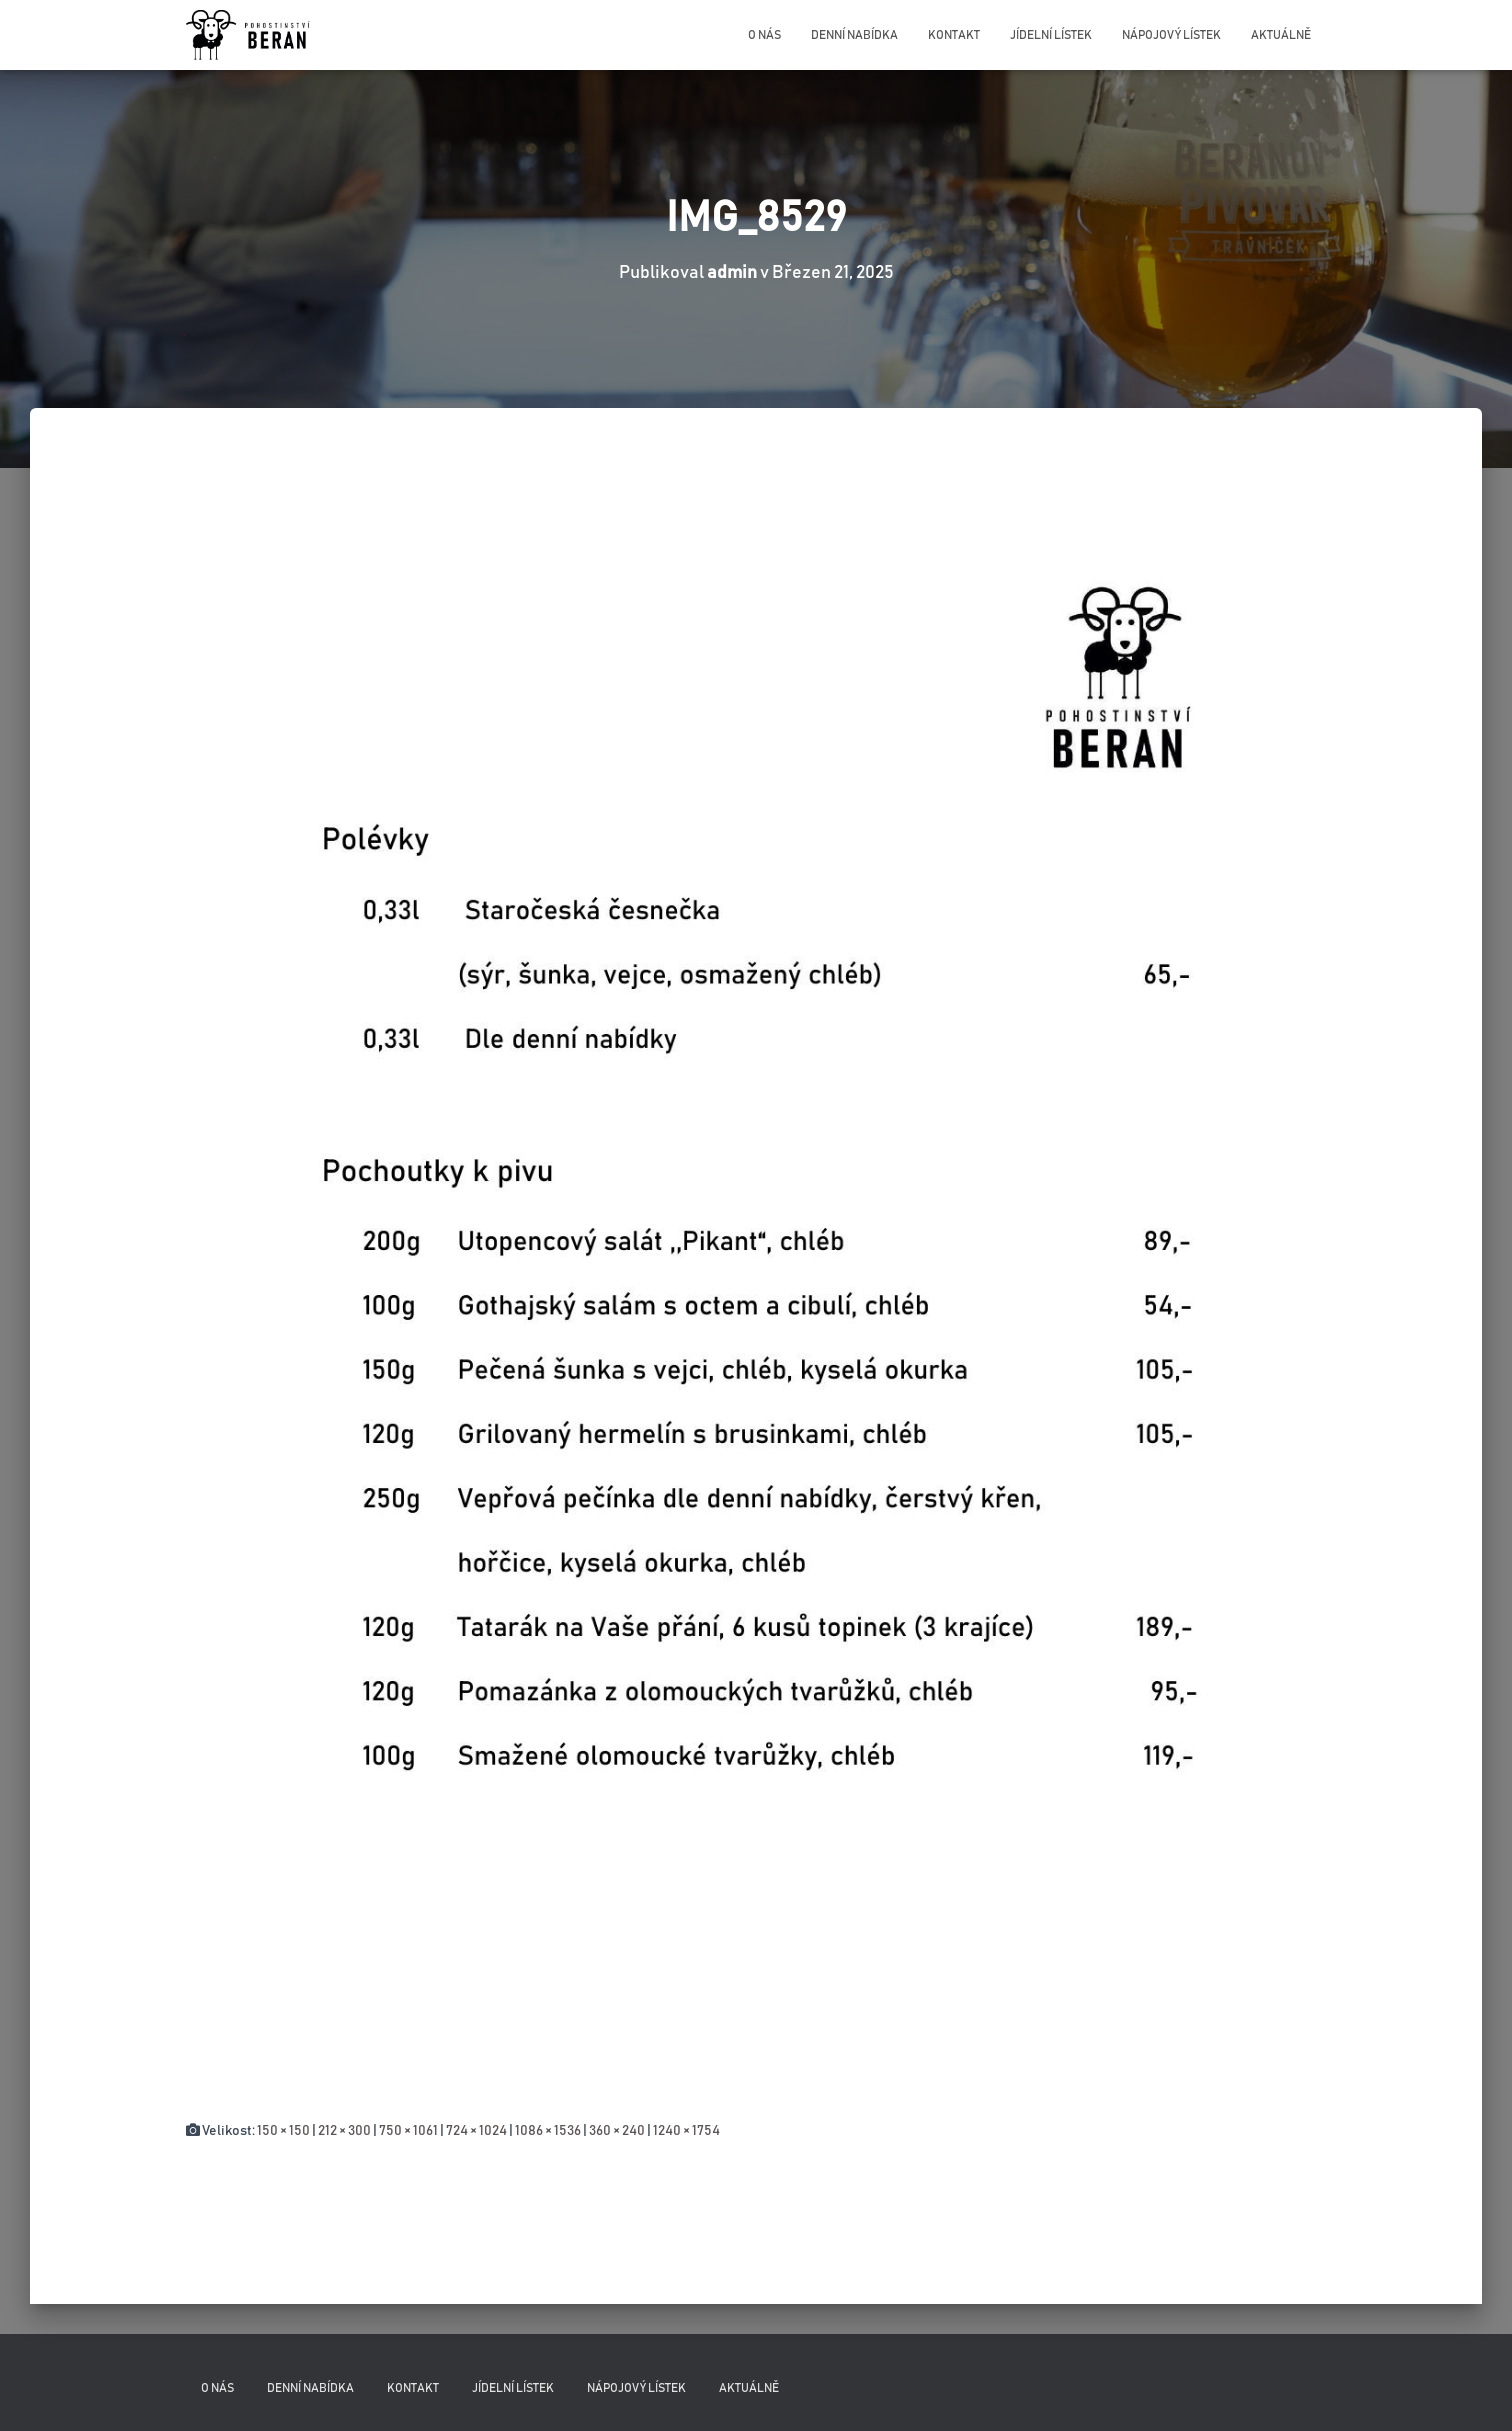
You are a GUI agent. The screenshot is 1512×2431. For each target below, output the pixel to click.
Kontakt (954, 35)
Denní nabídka (854, 35)
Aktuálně (1281, 35)
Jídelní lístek (1051, 35)
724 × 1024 (476, 2131)
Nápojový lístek (1171, 35)
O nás (764, 35)
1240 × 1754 (686, 2131)
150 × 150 (283, 2131)
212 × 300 (344, 2131)
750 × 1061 (408, 2131)
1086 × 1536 (548, 2131)
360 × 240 (617, 2131)
